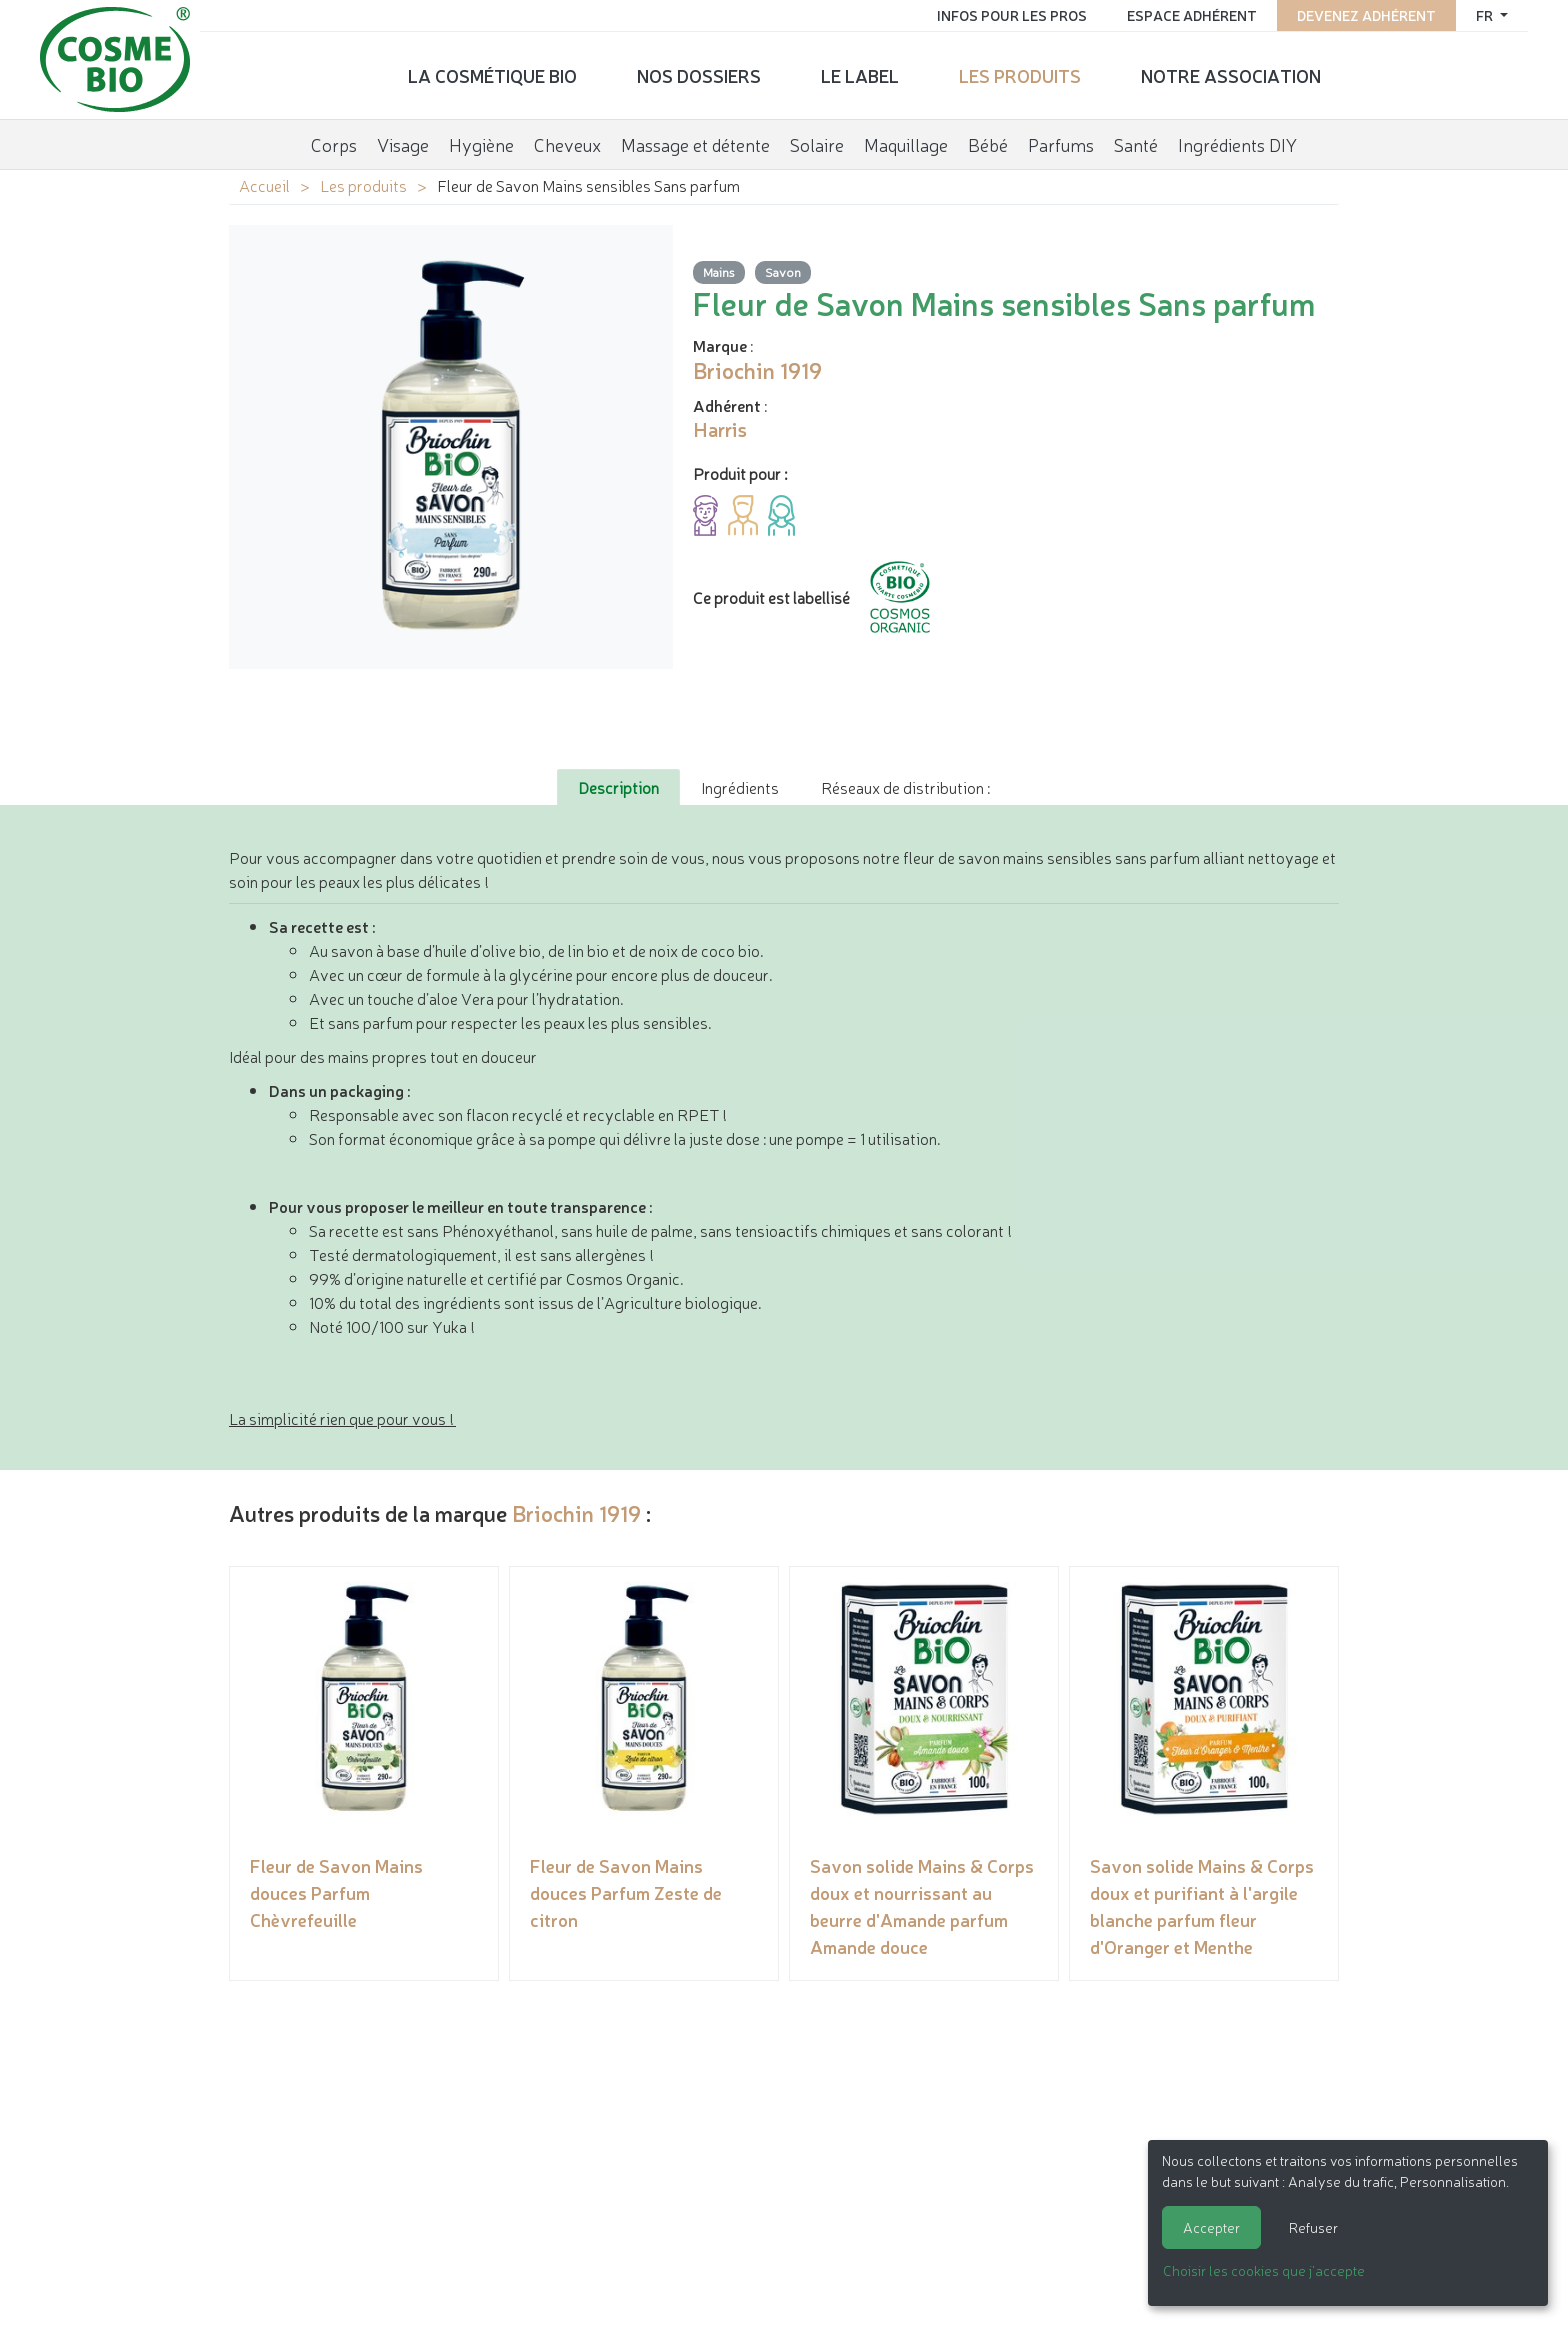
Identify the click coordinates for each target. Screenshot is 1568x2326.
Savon (783, 271)
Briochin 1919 (576, 1512)
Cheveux (567, 144)
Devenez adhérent (1366, 15)
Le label (860, 75)
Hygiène (481, 144)
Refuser (1313, 2227)
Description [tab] (618, 787)
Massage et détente (695, 144)
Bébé (988, 144)
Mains (719, 271)
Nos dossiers (699, 75)
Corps (334, 144)
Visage (403, 144)
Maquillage (906, 144)
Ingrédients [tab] (740, 787)
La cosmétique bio (492, 75)
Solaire (817, 144)
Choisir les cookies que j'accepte (1264, 2270)
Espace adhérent (1192, 15)
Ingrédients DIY (1237, 144)
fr (1486, 15)
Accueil (264, 185)
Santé (1136, 144)
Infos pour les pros (1012, 15)
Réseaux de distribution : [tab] (905, 787)
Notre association (1231, 75)
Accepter (1211, 2227)
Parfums (1061, 144)
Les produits (1020, 75)
